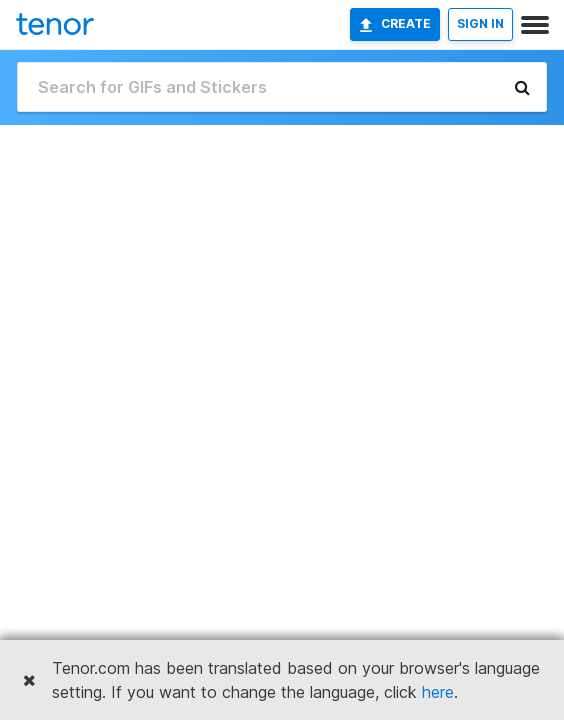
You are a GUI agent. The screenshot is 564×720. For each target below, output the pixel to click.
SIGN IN (480, 23)
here (438, 692)
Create (395, 24)
